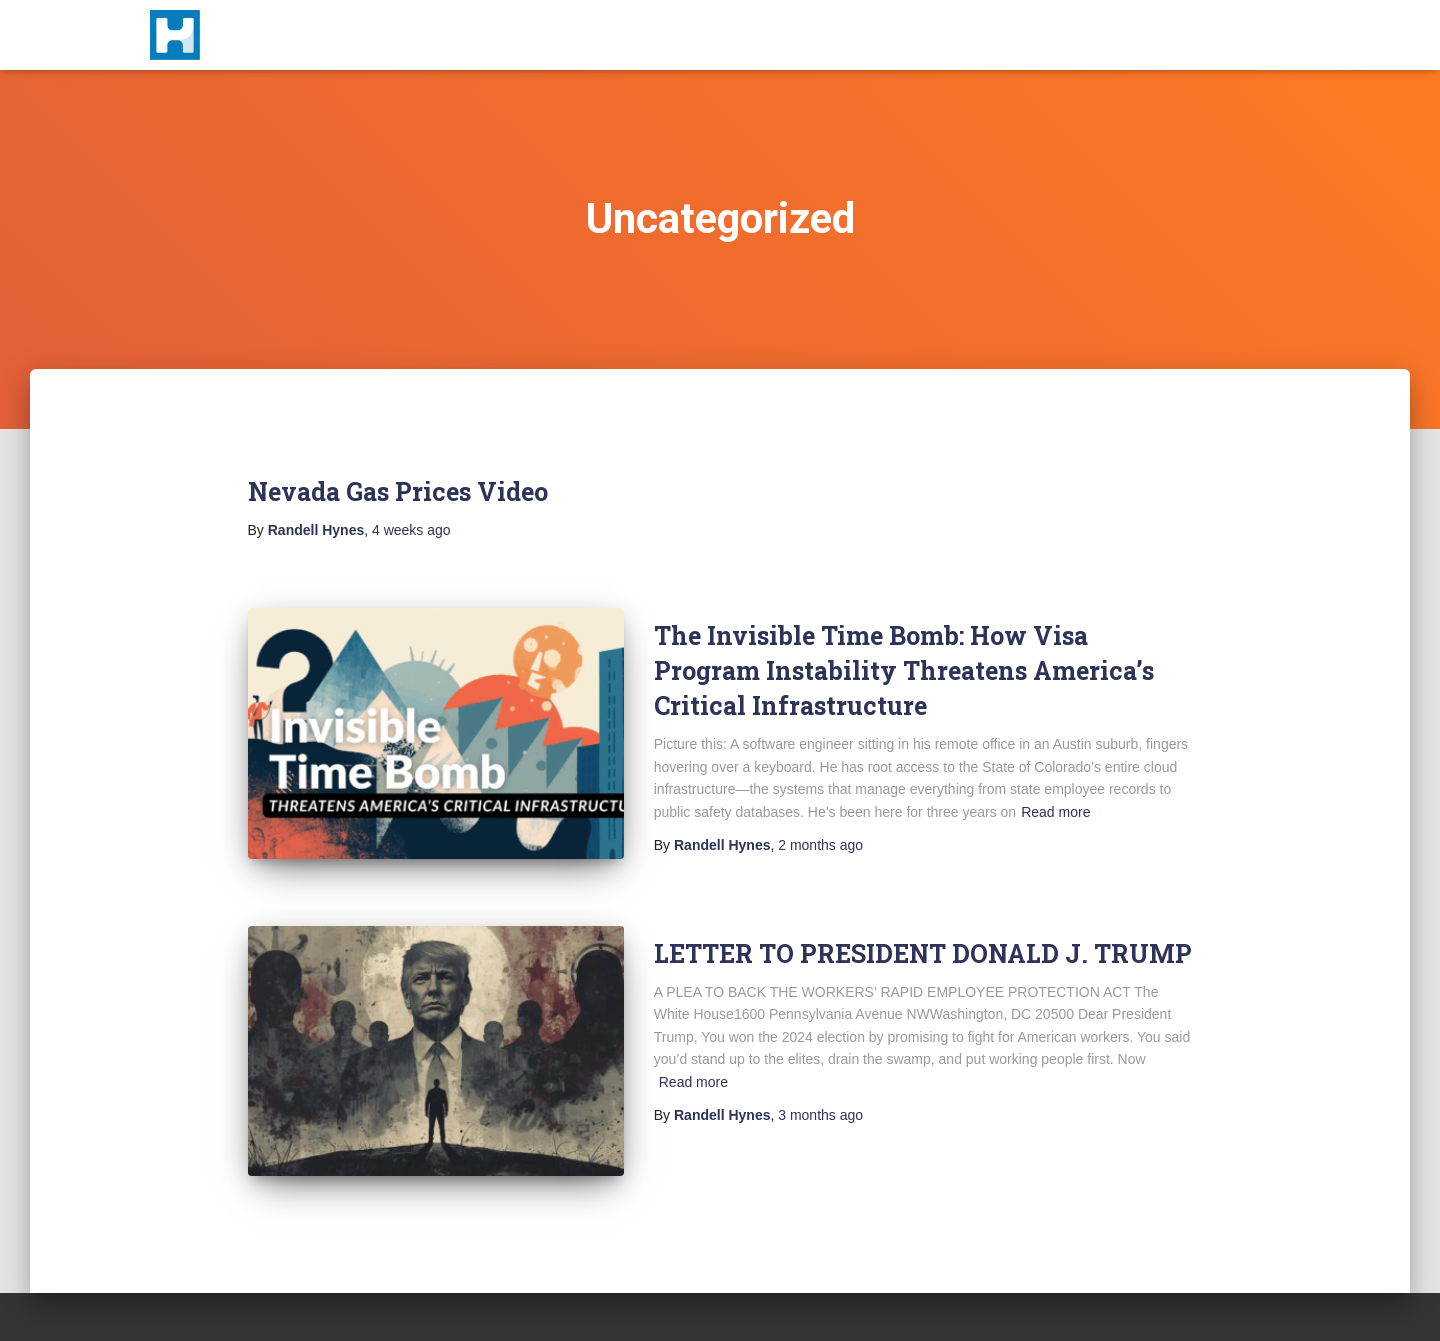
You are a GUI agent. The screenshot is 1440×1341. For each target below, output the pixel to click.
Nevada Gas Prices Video (398, 491)
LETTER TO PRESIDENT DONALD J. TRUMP (923, 953)
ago (411, 530)
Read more (1055, 812)
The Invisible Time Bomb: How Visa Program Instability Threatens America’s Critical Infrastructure (904, 670)
